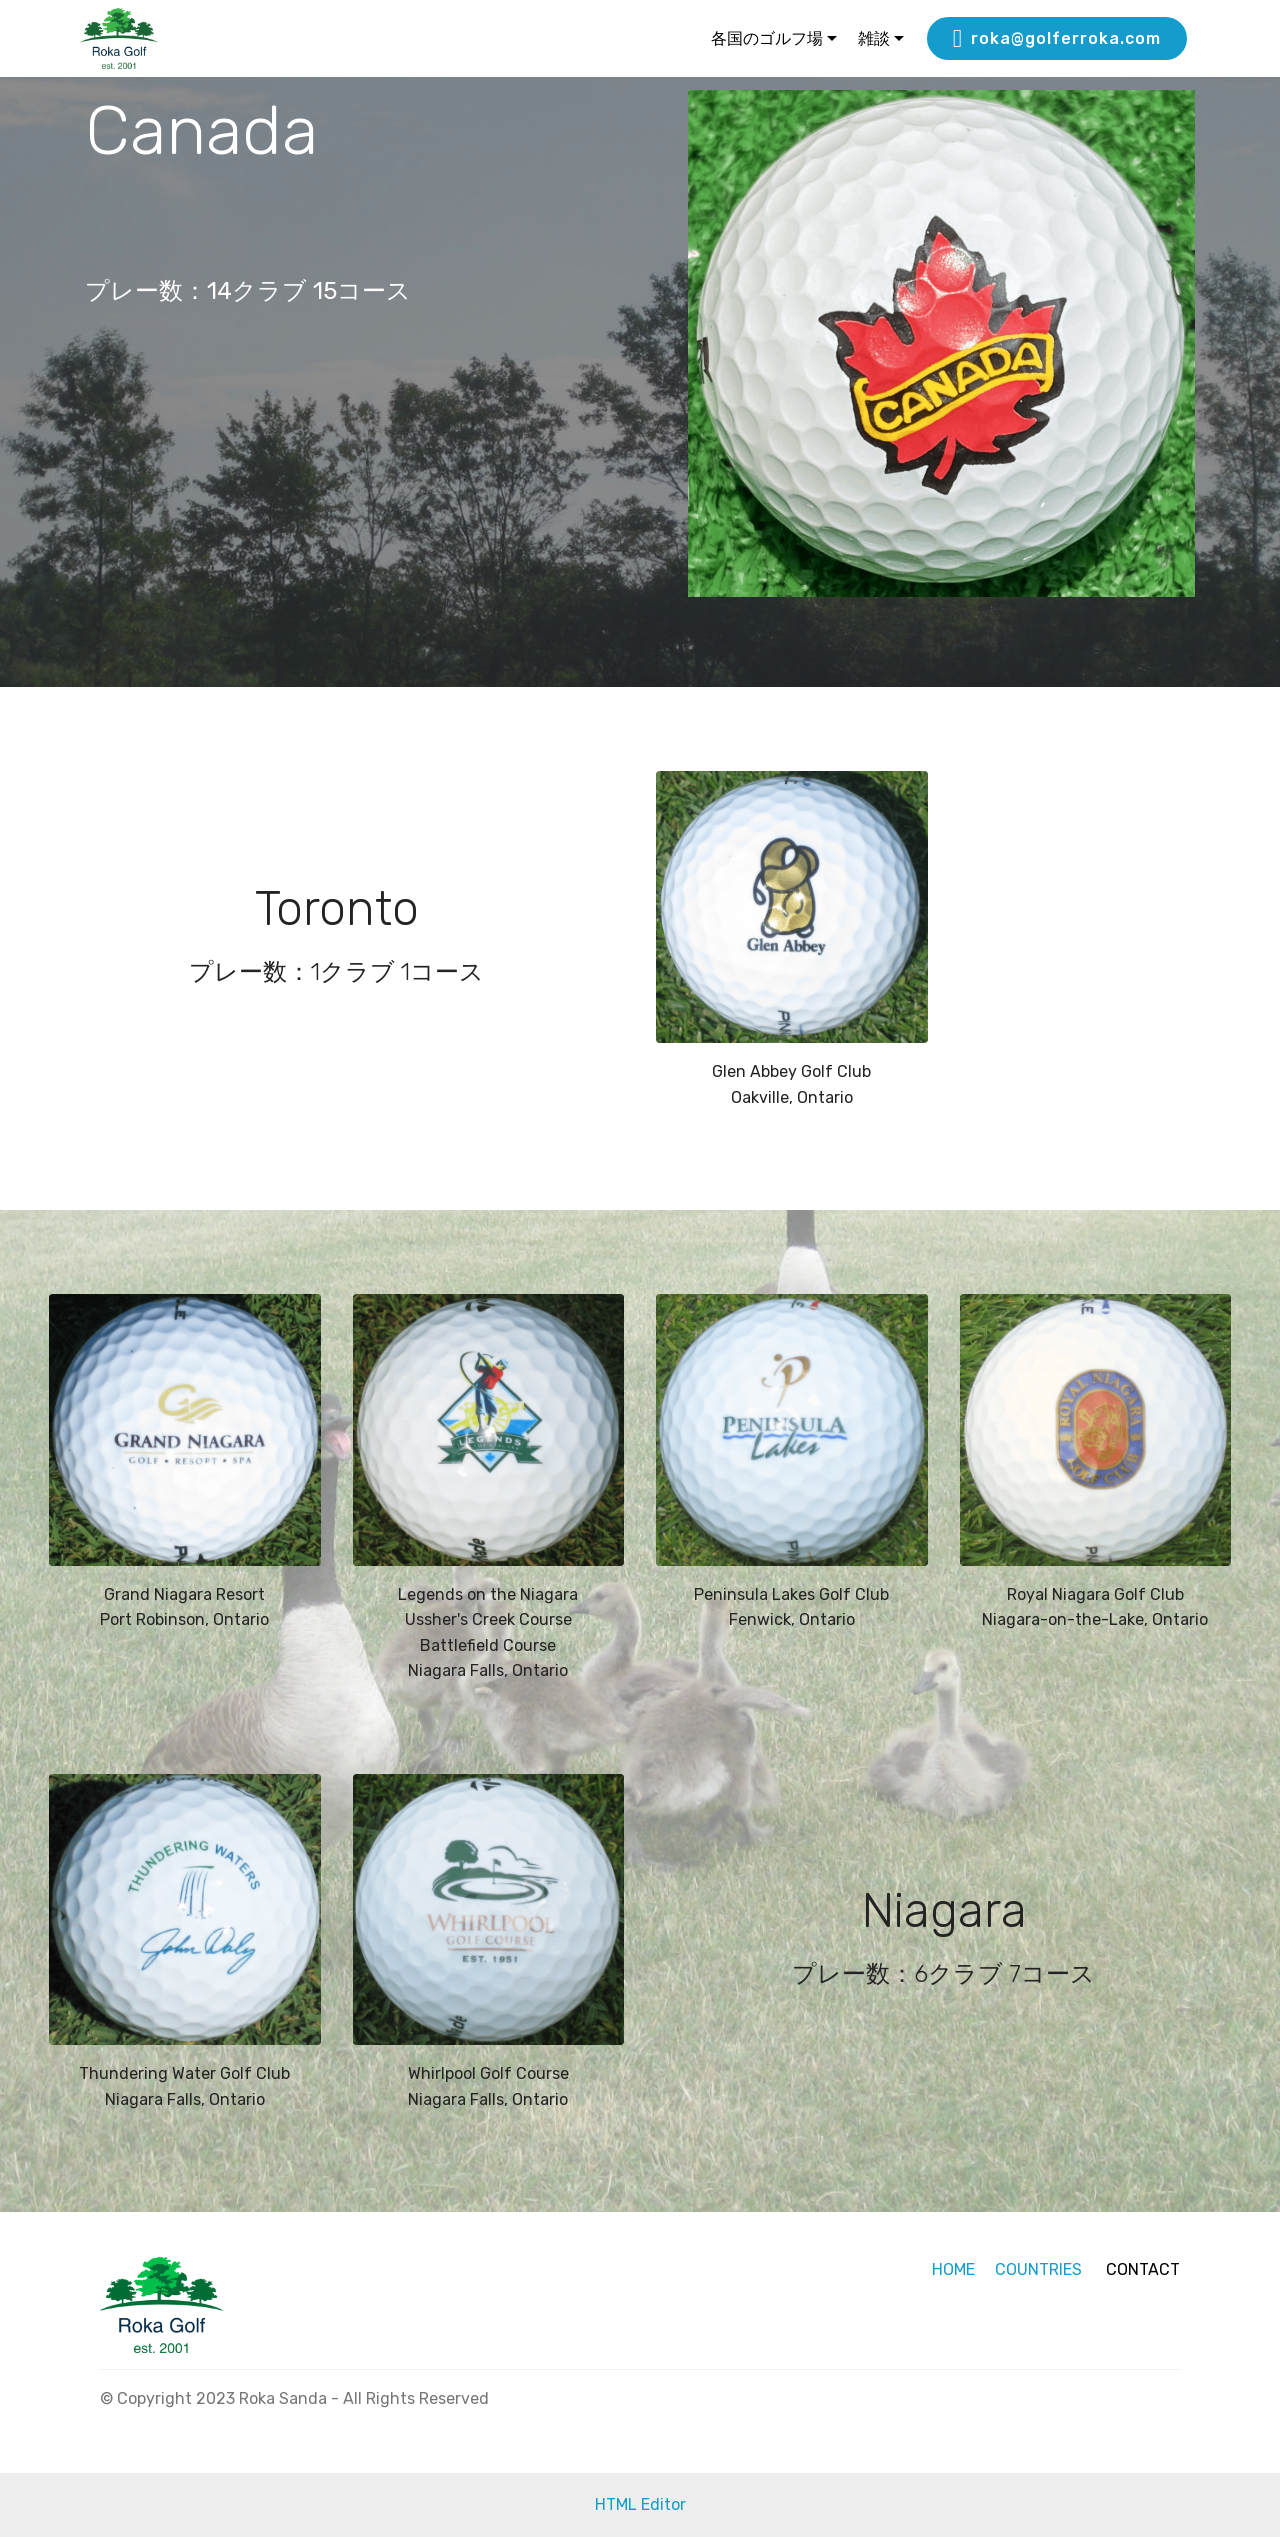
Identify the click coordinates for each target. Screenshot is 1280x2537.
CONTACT (1143, 2269)
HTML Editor (640, 2504)
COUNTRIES (1036, 2269)
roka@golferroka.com (1057, 39)
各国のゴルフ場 (767, 38)
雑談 (874, 38)
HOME (953, 2269)
